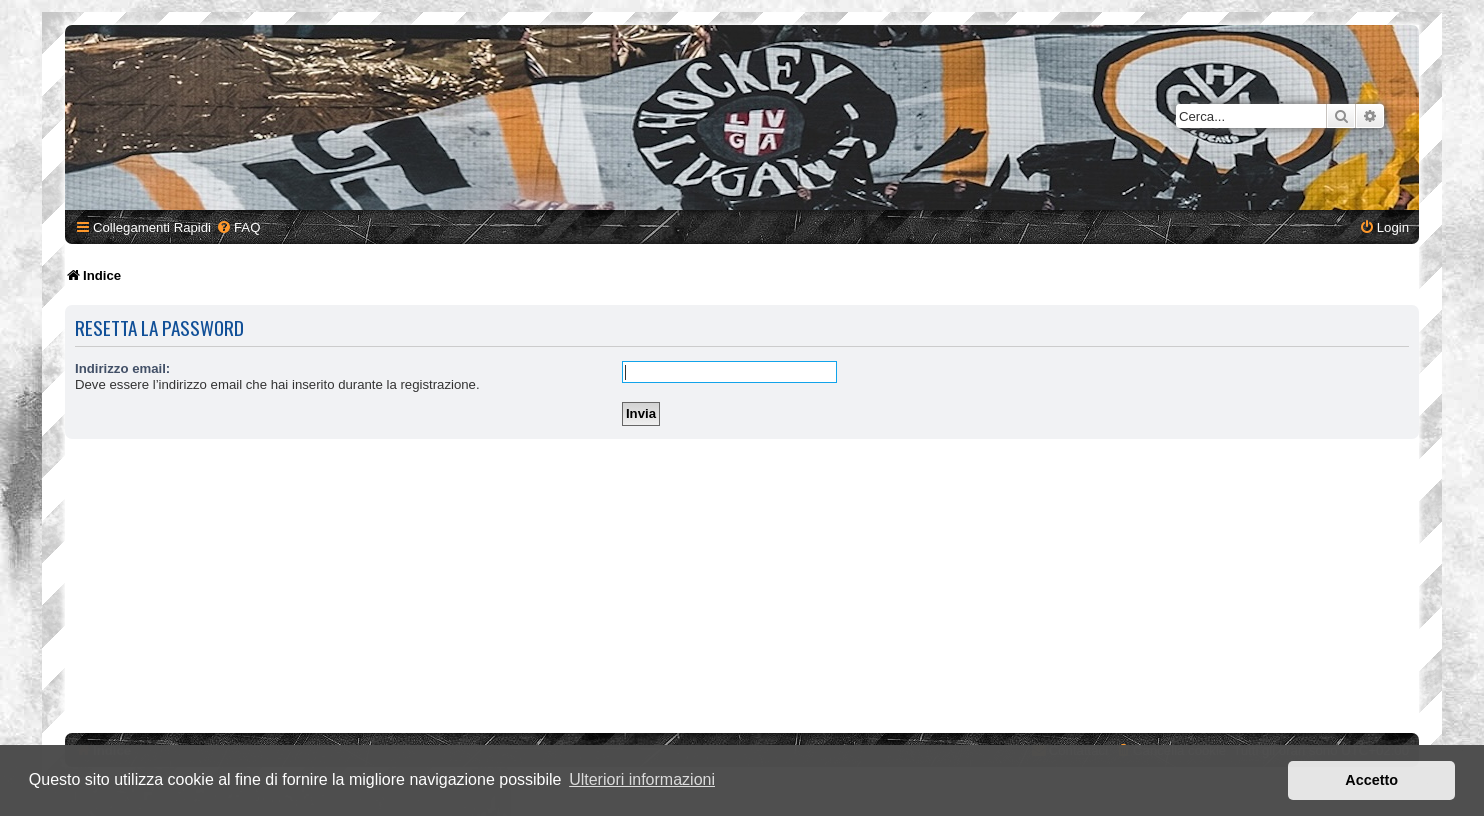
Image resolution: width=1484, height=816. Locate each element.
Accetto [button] (1371, 780)
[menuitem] (238, 227)
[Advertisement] (742, 589)
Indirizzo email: (122, 368)
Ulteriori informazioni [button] (642, 779)
